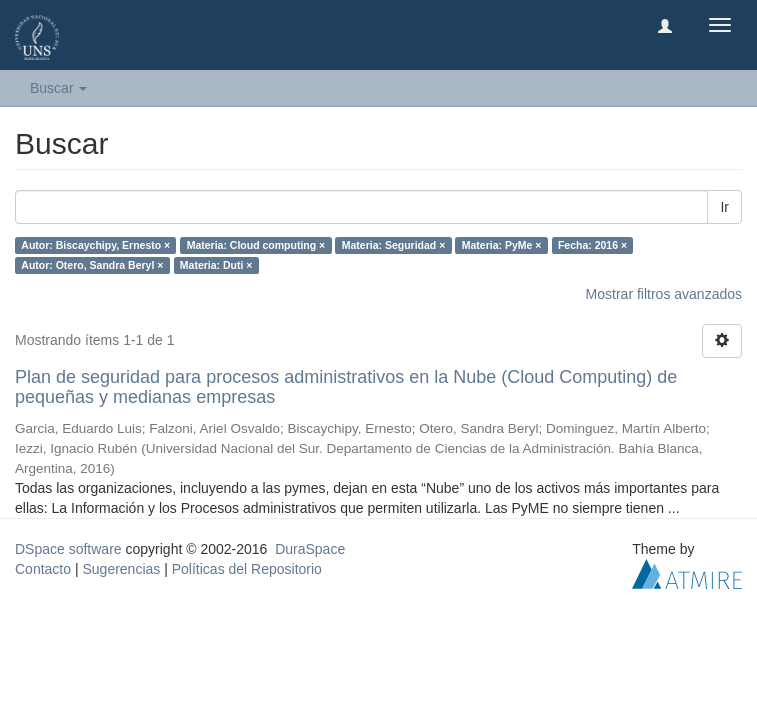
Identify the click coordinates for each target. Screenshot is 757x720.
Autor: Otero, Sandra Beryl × (92, 265)
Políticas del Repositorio (247, 569)
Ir (724, 207)
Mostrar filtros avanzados (664, 294)
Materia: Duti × (216, 265)
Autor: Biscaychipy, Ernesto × (95, 245)
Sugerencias (121, 569)
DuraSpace (310, 549)
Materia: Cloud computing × (256, 245)
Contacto (43, 569)
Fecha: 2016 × (592, 245)
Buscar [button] (58, 88)
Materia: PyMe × (502, 245)
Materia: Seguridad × (394, 245)
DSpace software (68, 549)
